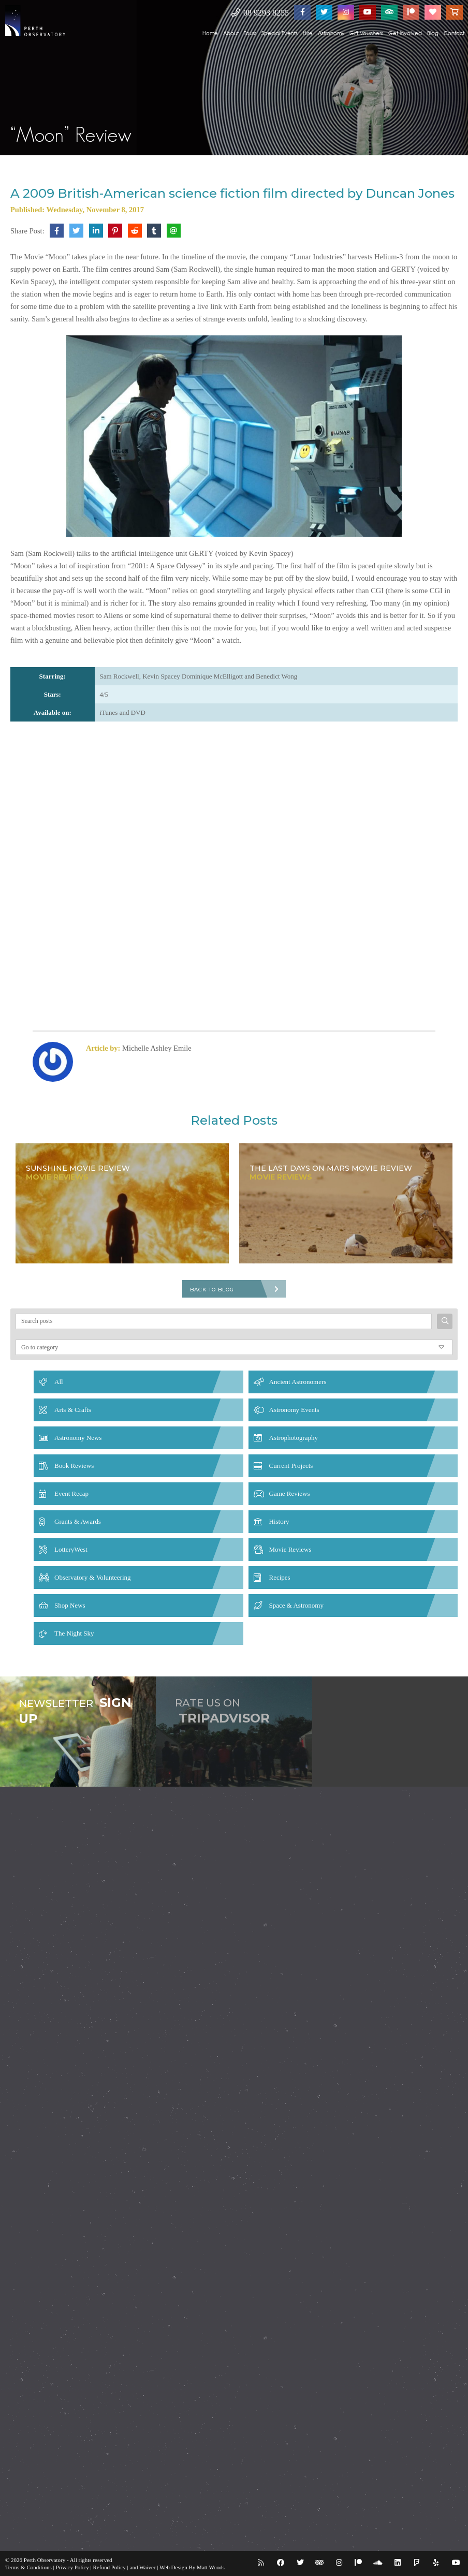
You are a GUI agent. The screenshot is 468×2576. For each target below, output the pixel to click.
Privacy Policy (72, 2567)
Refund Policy (109, 2567)
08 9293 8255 (260, 12)
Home (210, 33)
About (231, 33)
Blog (432, 33)
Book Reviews (74, 1465)
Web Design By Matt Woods (192, 2567)
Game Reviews (289, 1493)
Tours (250, 33)
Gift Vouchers (366, 33)
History (279, 1521)
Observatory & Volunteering (92, 1577)
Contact (454, 33)
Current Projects (291, 1465)
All (58, 1382)
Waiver (147, 2567)
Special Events (279, 33)
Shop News (69, 1605)
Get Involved (405, 33)
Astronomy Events (294, 1410)
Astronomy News (77, 1437)
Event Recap (71, 1493)
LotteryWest (70, 1549)
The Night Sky (74, 1633)
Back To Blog (212, 1289)
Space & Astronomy (296, 1605)
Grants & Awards (77, 1521)
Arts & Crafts (72, 1410)
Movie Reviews (290, 1549)
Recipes (279, 1577)
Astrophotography (293, 1437)
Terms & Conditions (28, 2567)
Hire (308, 33)
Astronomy (331, 33)
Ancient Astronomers (298, 1382)
